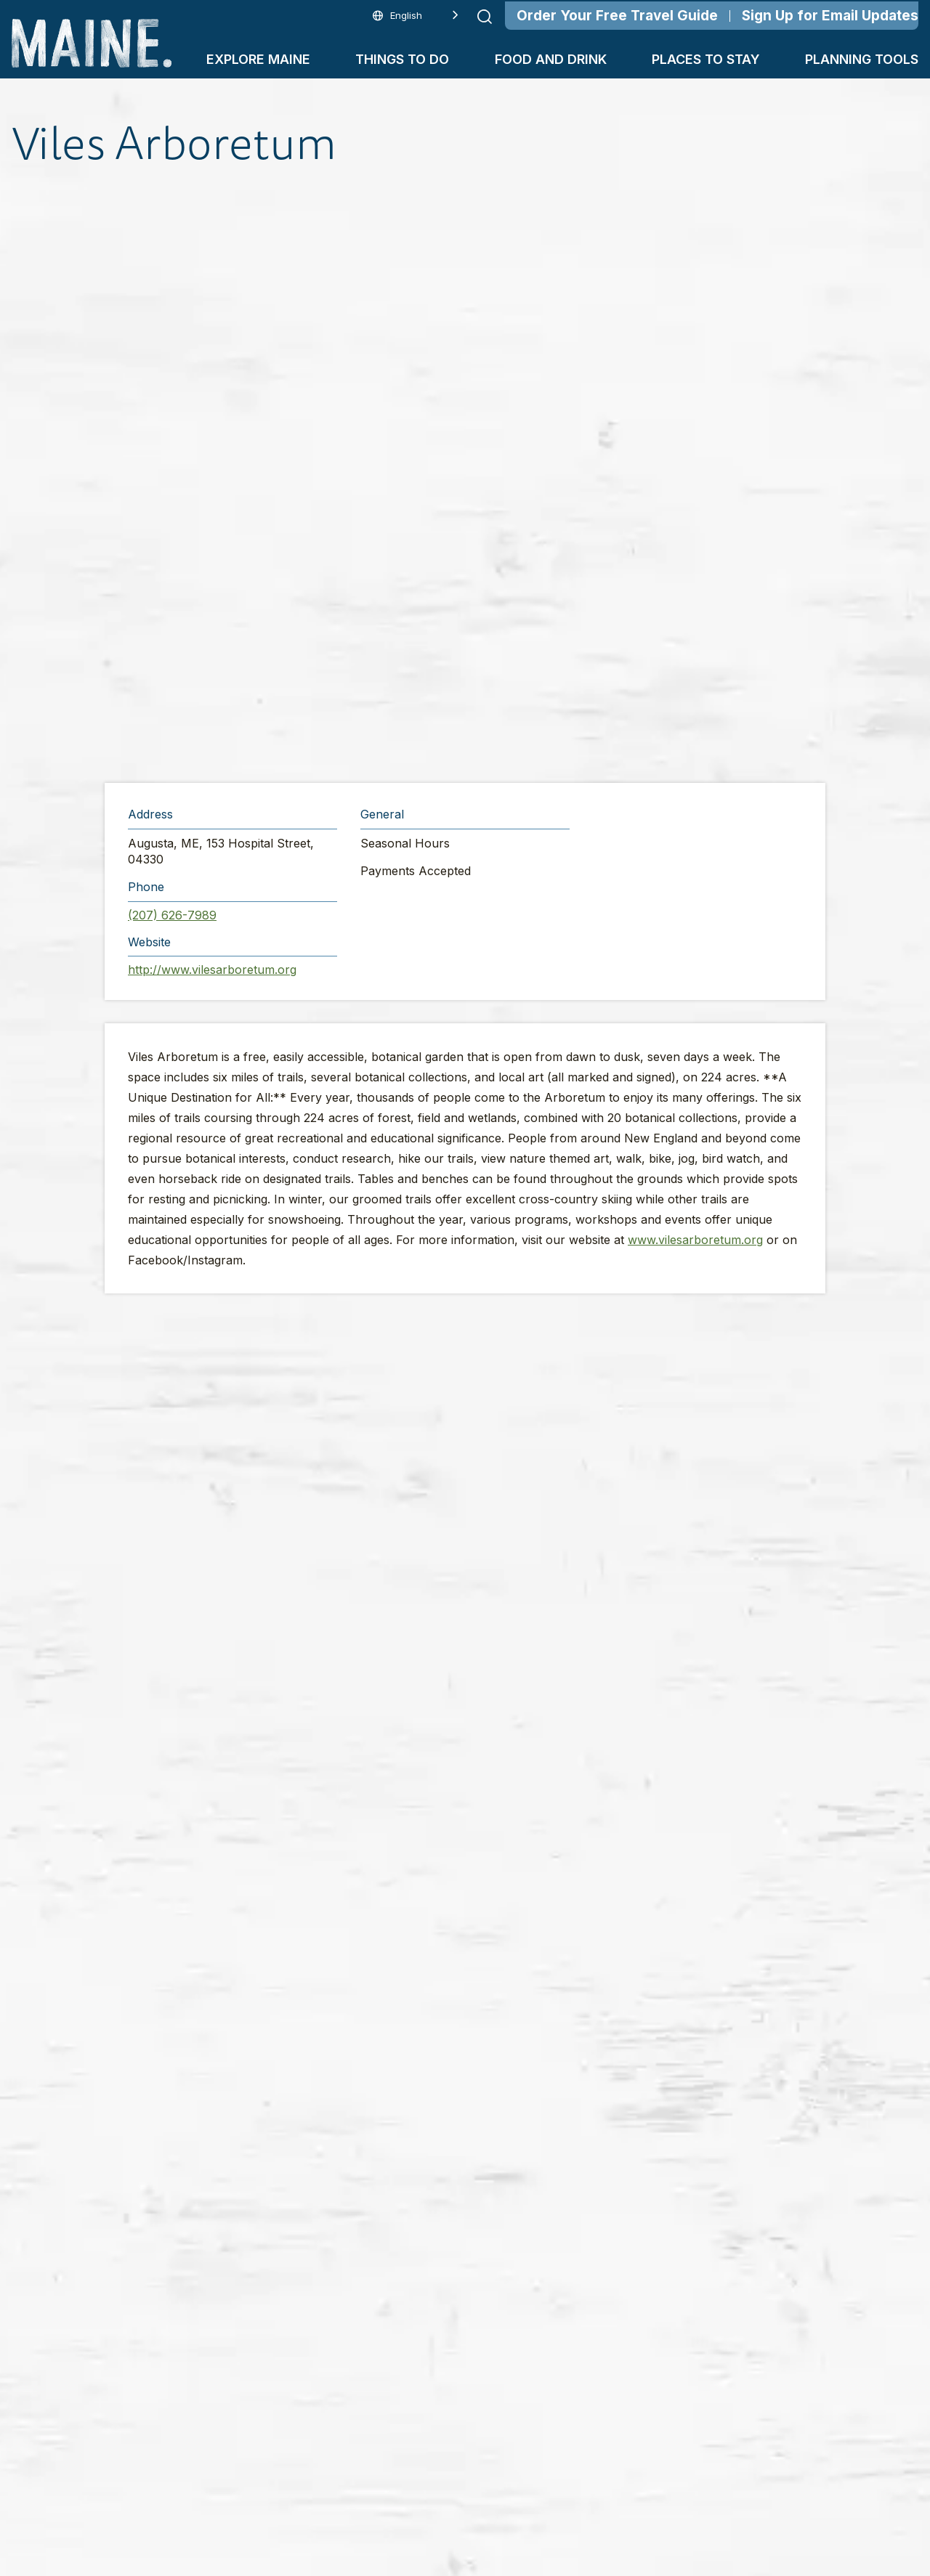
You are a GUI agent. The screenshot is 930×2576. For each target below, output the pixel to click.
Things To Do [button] (402, 59)
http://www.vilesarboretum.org (212, 969)
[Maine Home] (91, 43)
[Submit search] (485, 17)
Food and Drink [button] (551, 59)
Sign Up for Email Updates (830, 15)
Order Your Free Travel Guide (617, 15)
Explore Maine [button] (258, 59)
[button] (467, 476)
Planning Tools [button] (861, 59)
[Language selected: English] (415, 15)
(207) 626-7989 (172, 915)
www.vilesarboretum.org (695, 1239)
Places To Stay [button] (706, 59)
